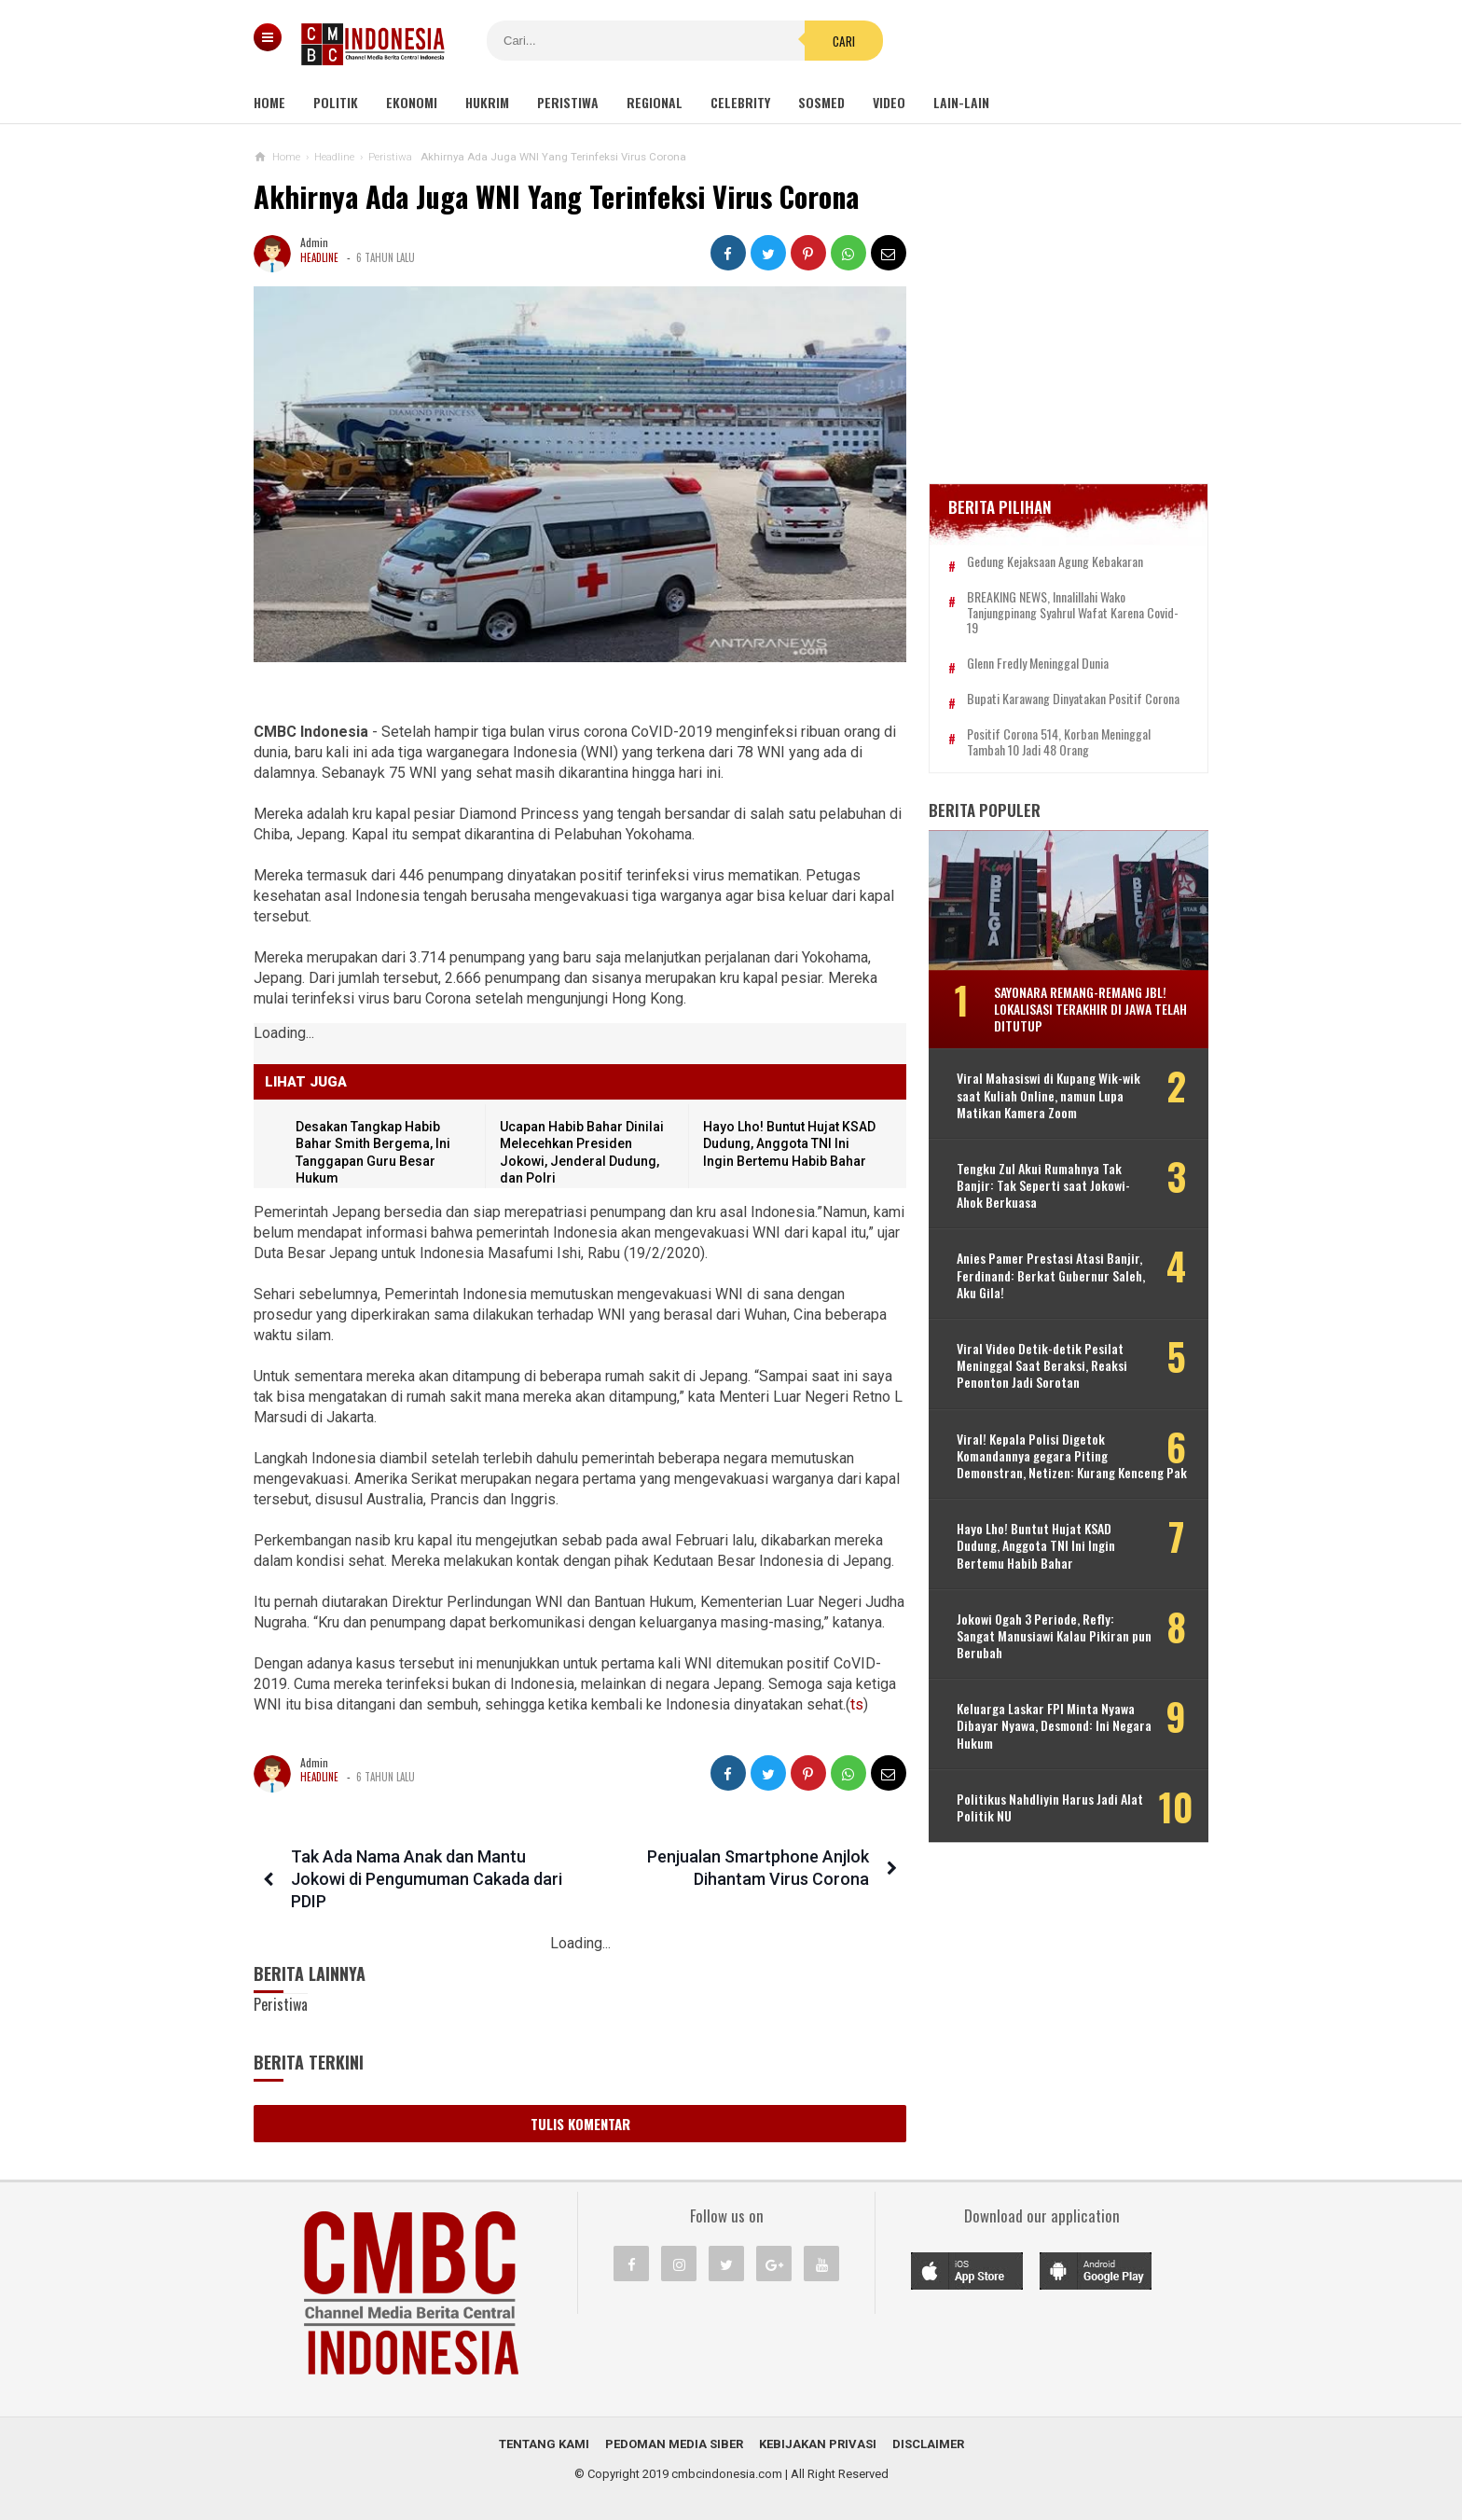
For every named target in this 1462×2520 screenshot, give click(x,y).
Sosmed (821, 102)
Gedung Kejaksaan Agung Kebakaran (1055, 562)
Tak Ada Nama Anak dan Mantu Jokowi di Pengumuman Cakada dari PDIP (426, 1879)
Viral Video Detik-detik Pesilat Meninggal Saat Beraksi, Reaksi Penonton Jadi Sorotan (1042, 1366)
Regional (655, 102)
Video (889, 102)
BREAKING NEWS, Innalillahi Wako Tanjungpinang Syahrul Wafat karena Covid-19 (1073, 612)
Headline (319, 257)
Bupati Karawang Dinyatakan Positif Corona (1073, 699)
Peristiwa (568, 102)
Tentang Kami (544, 2444)
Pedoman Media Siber (674, 2444)
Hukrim (487, 102)
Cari (844, 41)
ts (856, 1704)
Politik (335, 102)
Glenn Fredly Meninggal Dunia (1038, 664)
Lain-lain (961, 102)
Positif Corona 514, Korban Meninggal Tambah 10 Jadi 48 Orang (1059, 742)
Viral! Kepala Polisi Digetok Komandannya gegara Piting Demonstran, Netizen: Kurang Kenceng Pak (1072, 1456)
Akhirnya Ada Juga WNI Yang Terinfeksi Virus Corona (556, 196)
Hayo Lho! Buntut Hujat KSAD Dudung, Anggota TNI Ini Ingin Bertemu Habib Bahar (789, 1144)
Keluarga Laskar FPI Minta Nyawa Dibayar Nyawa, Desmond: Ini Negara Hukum (1054, 1726)
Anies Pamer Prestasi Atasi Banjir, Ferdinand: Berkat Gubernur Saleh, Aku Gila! (1051, 1276)
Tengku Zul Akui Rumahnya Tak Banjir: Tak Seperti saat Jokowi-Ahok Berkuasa (1043, 1186)
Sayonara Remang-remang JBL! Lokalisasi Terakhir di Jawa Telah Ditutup (1090, 1008)
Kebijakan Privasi (817, 2444)
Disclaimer (928, 2444)
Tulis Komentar (580, 2123)
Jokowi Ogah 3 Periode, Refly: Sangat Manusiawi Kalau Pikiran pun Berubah (1054, 1636)
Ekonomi (411, 102)
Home (269, 102)
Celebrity (740, 102)
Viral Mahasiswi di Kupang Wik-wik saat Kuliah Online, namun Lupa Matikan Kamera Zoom (1048, 1096)
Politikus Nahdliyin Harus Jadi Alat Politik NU (1050, 1807)
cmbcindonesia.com (726, 2474)
